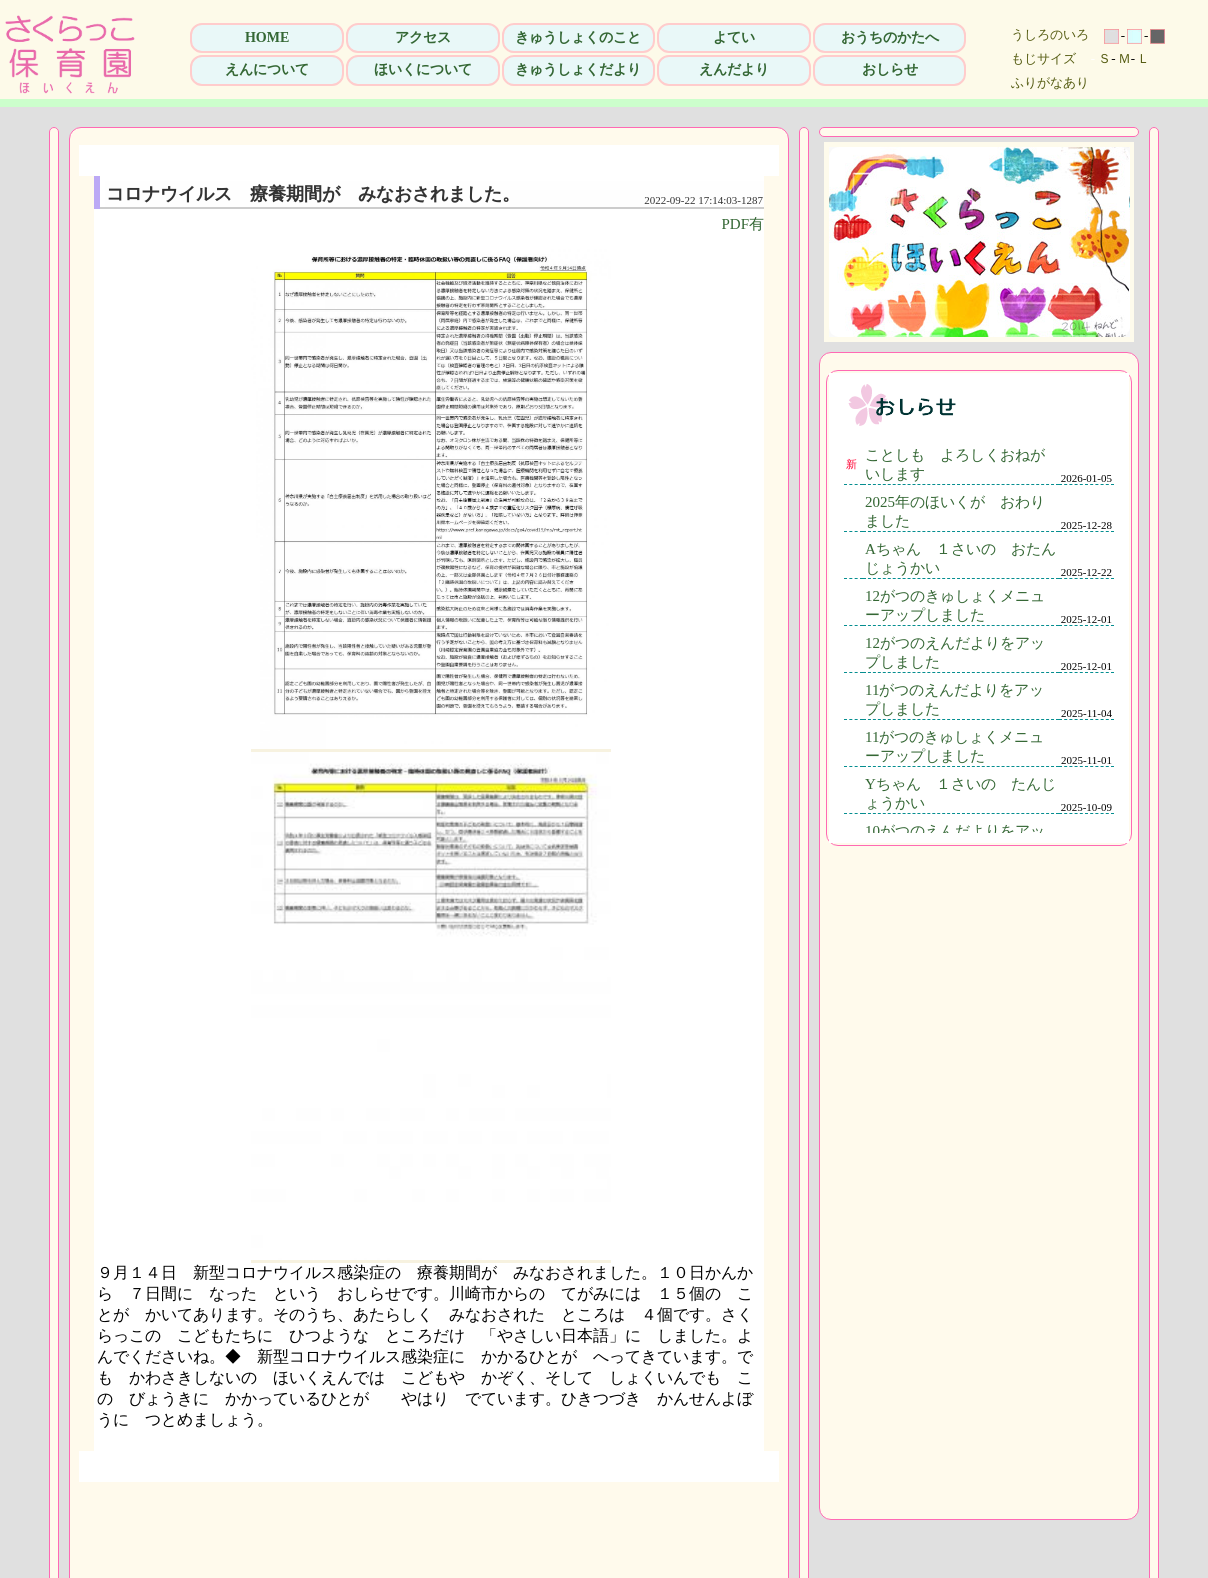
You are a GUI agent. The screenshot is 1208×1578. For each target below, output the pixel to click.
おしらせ (890, 69)
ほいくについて (423, 69)
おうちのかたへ (890, 37)
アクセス (423, 37)
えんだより (734, 69)
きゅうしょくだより (578, 69)
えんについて (267, 69)
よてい (734, 37)
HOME (267, 37)
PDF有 (742, 224)
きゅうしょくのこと (578, 37)
